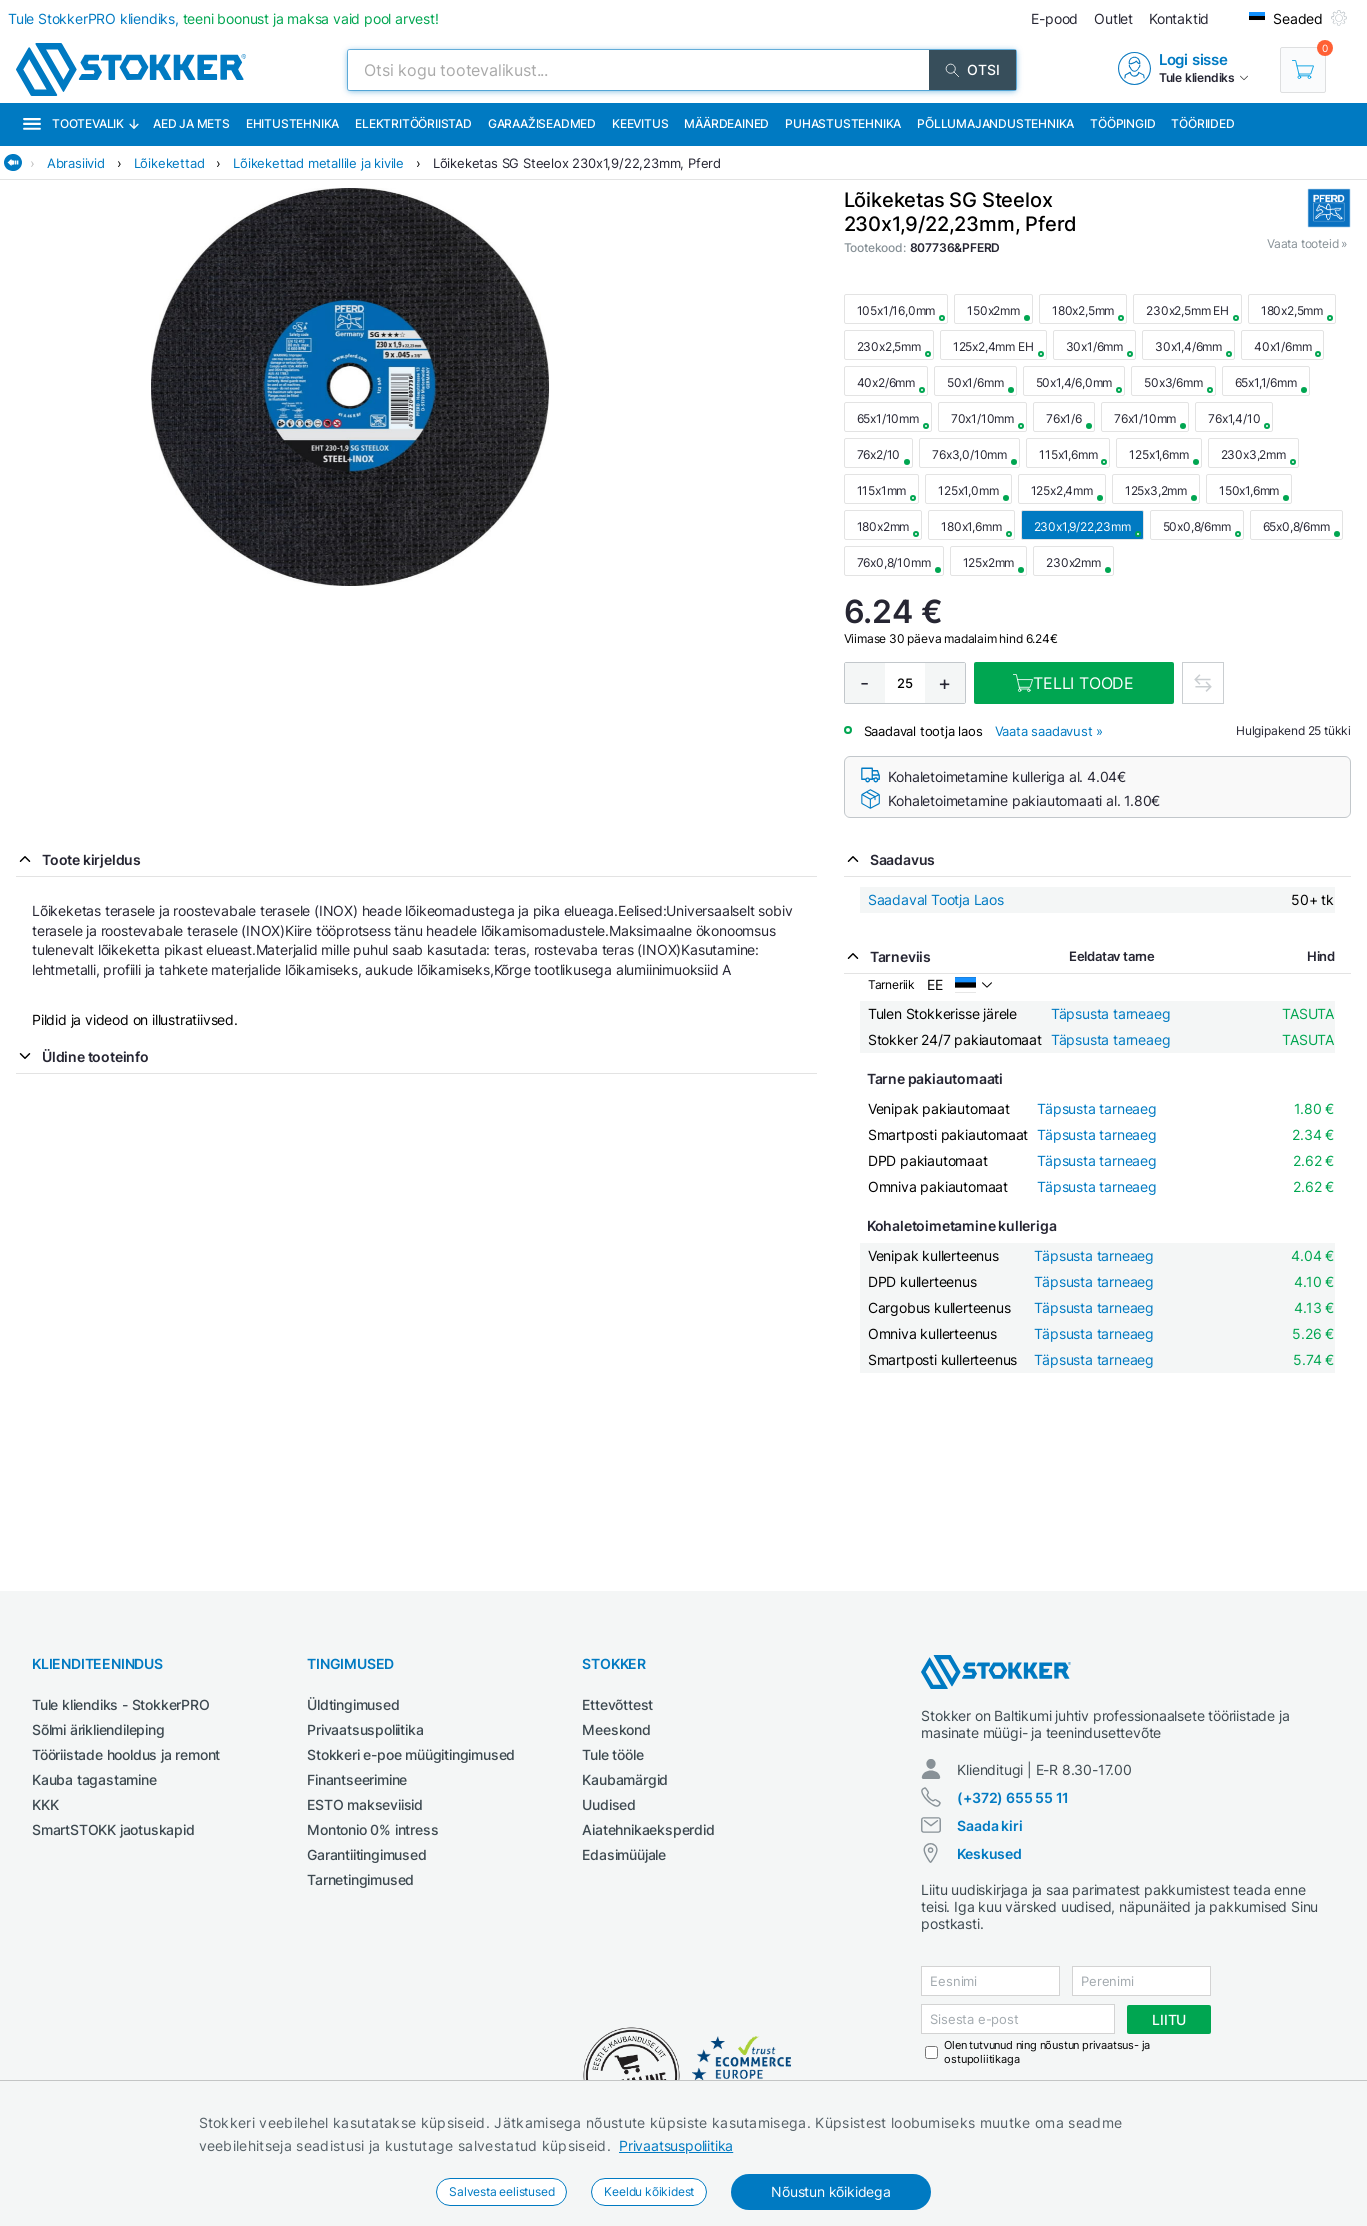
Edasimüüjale (624, 1854)
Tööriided (1202, 123)
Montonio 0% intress (372, 1829)
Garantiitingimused (366, 1854)
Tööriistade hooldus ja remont (126, 1754)
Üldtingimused (353, 1704)
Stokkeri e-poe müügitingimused (411, 1754)
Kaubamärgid (625, 1779)
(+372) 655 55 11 (1013, 1797)
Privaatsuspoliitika (676, 2145)
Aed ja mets (191, 123)
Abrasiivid (76, 163)
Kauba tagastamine (94, 1779)
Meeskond (616, 1729)
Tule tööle (612, 1754)
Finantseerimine (357, 1779)
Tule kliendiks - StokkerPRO (121, 1704)
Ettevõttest (617, 1704)
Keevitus (640, 123)
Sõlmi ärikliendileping (98, 1729)
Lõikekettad (169, 163)
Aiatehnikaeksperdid (648, 1829)
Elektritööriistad (413, 123)
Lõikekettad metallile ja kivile (318, 163)
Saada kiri (989, 1825)
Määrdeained (726, 123)
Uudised (609, 1804)
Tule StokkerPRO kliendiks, (223, 18)
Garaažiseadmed (542, 123)
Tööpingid (1122, 123)
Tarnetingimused (360, 1879)
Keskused (989, 1853)
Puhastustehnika (843, 123)
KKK (45, 1804)
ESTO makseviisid (365, 1804)
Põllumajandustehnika (995, 123)
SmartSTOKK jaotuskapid (113, 1829)
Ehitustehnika (292, 123)
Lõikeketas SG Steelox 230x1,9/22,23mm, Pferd (577, 163)
